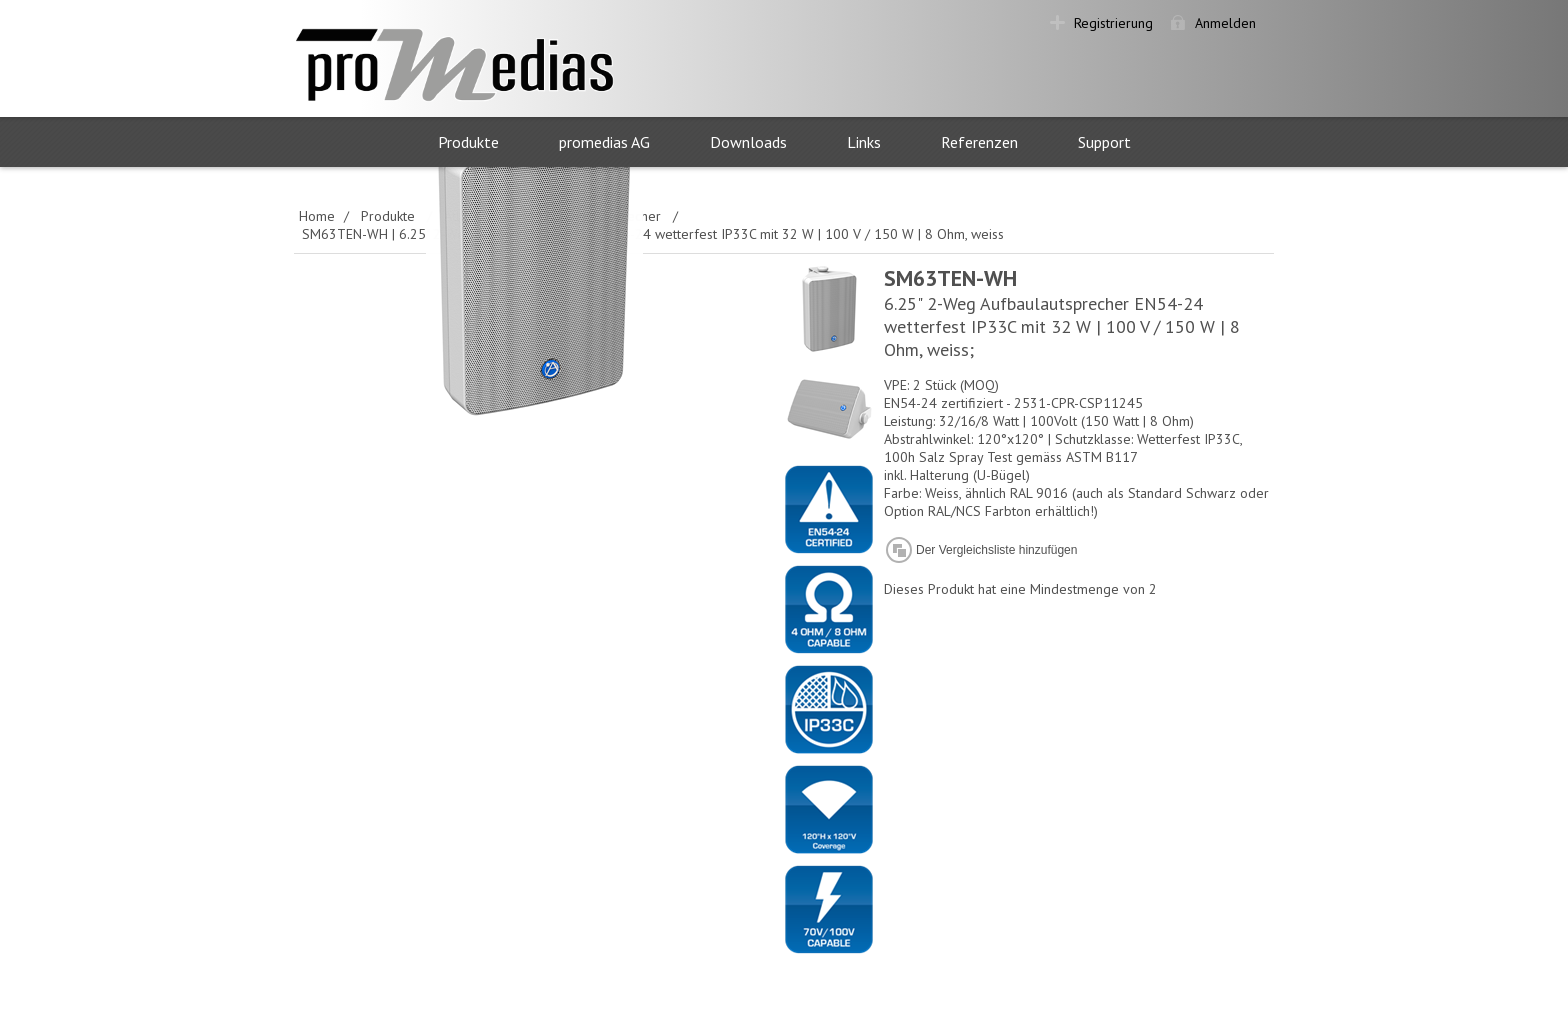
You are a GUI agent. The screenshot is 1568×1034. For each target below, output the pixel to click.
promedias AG (604, 142)
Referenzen (979, 142)
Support (1104, 142)
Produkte (468, 142)
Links (864, 142)
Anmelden (1225, 23)
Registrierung (1113, 23)
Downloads (748, 142)
